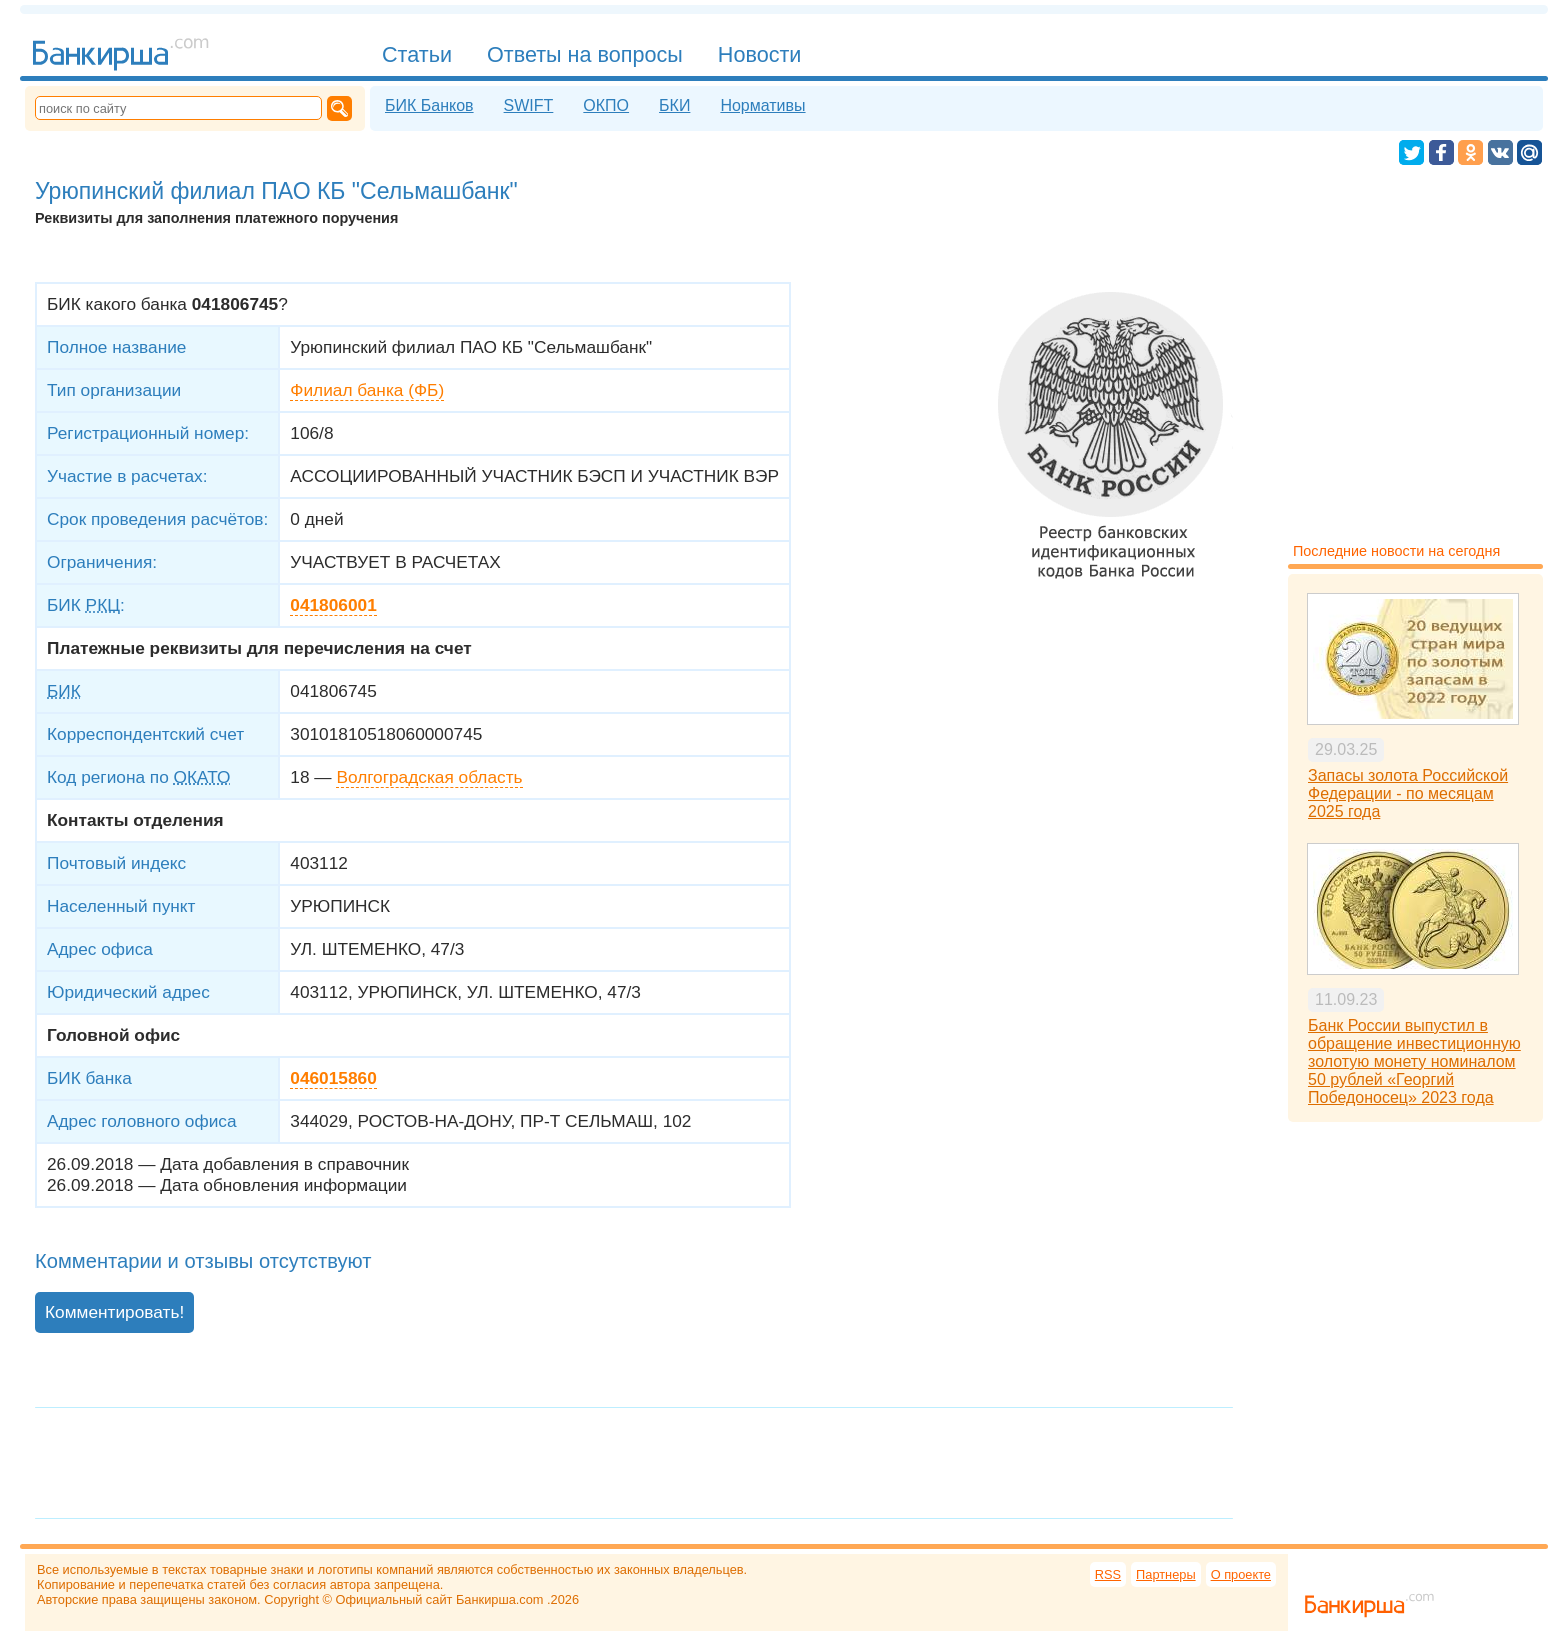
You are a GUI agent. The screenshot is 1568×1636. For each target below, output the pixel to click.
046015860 (333, 1078)
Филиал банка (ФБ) (367, 390)
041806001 (333, 605)
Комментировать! (114, 1312)
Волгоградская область (429, 777)
